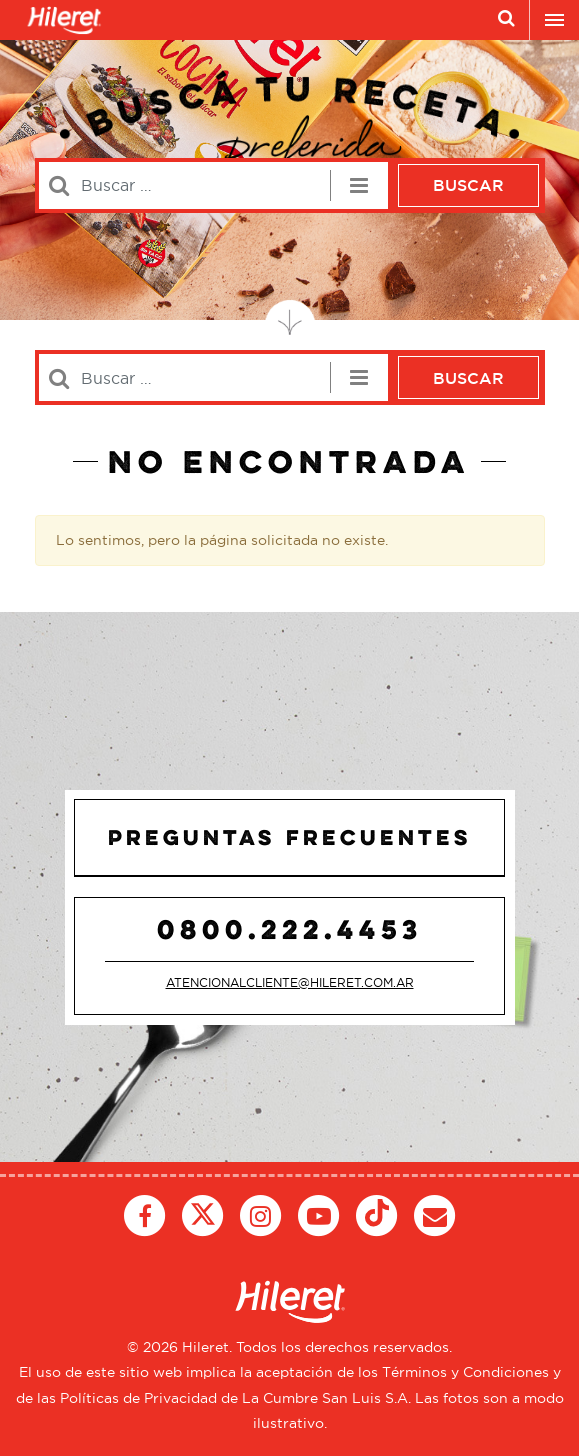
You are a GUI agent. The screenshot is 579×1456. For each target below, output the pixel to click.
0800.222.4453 (290, 929)
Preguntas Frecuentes (290, 837)
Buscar (468, 185)
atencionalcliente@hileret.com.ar (290, 982)
